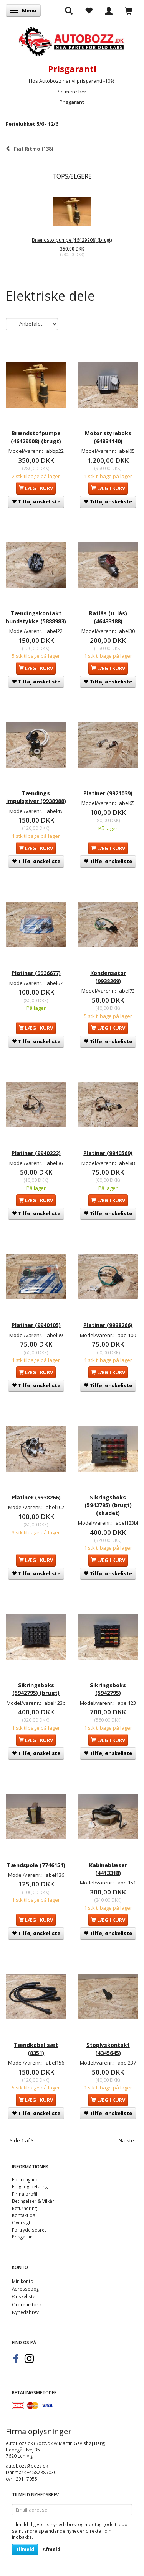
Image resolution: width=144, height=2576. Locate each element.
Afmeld (51, 2549)
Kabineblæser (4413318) (108, 1869)
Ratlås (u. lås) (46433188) (108, 617)
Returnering (24, 2208)
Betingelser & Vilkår (33, 2201)
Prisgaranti (72, 101)
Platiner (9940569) (107, 1153)
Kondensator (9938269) (108, 976)
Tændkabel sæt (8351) (36, 2048)
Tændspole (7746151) (36, 1865)
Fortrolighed (25, 2179)
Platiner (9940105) (36, 1325)
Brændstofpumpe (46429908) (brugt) (72, 240)
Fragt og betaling (30, 2186)
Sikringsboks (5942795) (108, 1688)
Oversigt (21, 2222)
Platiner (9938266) (107, 1325)
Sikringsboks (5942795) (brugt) (36, 1688)
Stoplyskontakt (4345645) (108, 2048)
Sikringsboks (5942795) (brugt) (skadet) (108, 1505)
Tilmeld (25, 2549)
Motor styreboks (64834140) (108, 436)
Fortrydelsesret (29, 2230)
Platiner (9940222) (36, 1153)
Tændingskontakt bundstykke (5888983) (36, 617)
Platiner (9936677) (36, 973)
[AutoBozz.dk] (72, 40)
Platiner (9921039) (107, 793)
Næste (126, 2140)
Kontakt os (23, 2215)
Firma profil (24, 2194)
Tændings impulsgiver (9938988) (36, 797)
